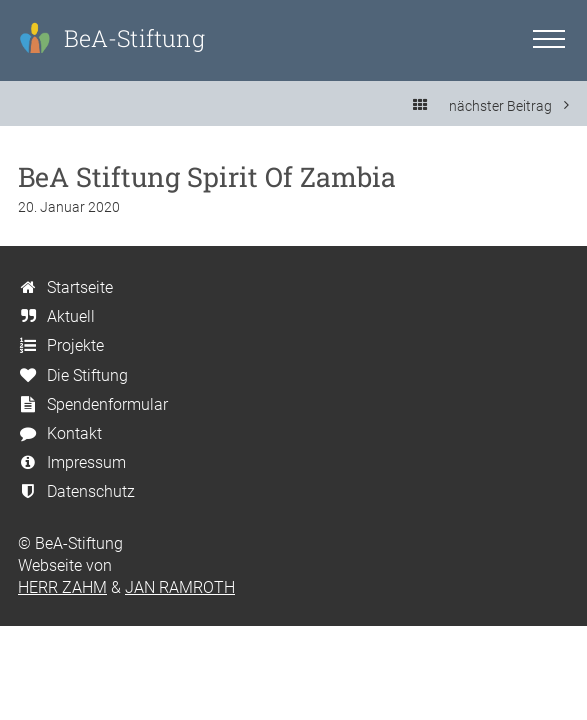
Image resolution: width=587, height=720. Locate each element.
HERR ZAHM (62, 587)
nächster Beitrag (509, 105)
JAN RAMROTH (180, 587)
